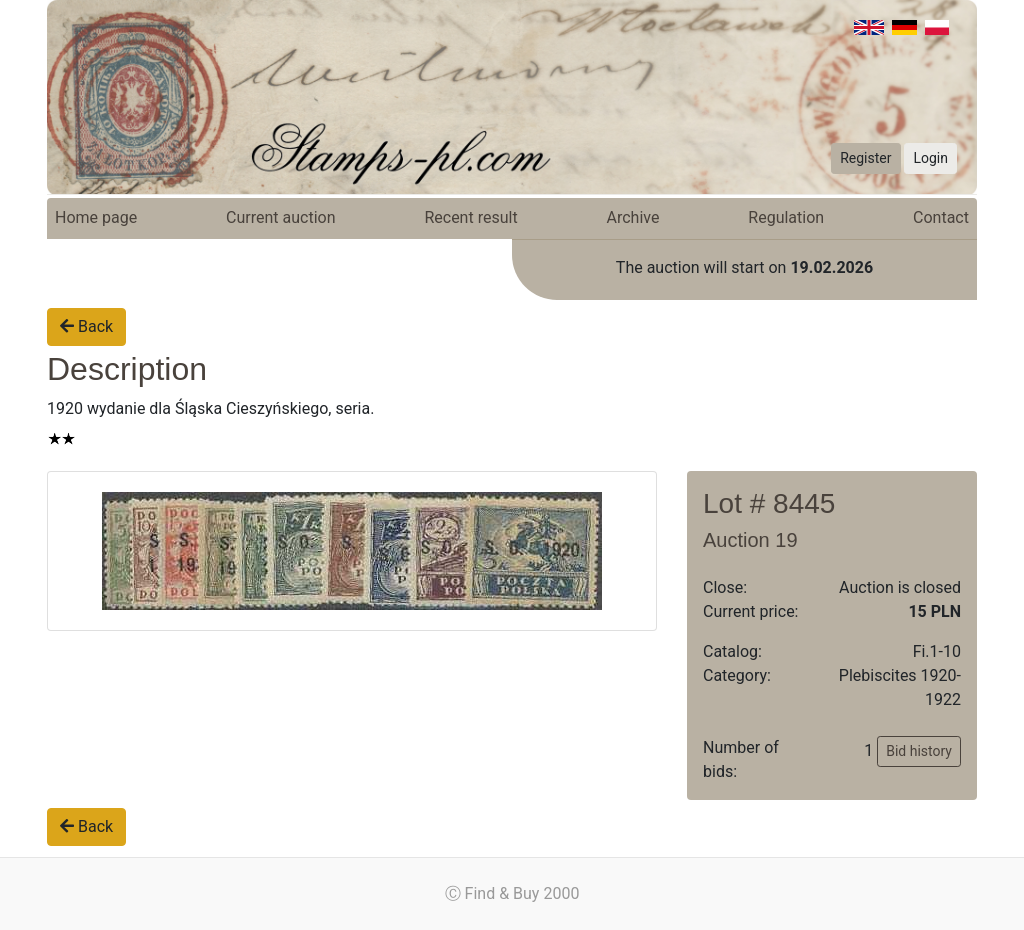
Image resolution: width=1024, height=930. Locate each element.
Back (86, 326)
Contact (941, 217)
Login (930, 158)
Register (865, 158)
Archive (633, 217)
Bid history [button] (919, 751)
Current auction (280, 217)
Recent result (470, 217)
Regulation (786, 217)
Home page (96, 217)
